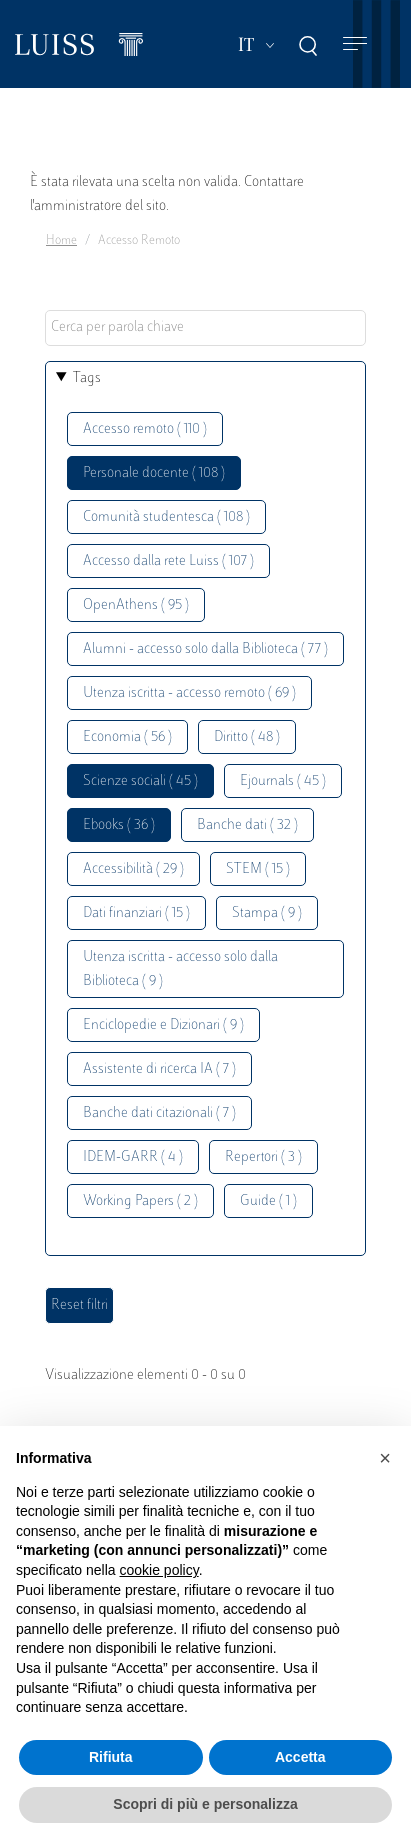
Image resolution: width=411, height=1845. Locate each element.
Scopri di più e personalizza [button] (205, 1804)
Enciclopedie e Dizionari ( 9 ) (163, 1025)
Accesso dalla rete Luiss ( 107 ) (168, 561)
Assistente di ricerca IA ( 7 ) (159, 1069)
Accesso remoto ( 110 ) (145, 429)
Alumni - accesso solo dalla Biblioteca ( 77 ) (205, 649)
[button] (385, 1458)
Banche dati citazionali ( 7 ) (159, 1113)
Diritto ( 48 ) (247, 737)
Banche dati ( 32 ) (247, 825)
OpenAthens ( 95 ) (136, 605)
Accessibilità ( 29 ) (133, 869)
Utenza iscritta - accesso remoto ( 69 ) (189, 693)
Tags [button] (87, 378)
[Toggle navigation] (355, 44)
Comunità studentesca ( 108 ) (166, 517)
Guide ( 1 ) (268, 1201)
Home (61, 241)
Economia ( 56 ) (127, 737)
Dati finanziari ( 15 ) (136, 913)
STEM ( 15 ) (258, 869)
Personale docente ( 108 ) (154, 473)
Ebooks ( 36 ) (119, 825)
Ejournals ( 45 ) (283, 781)
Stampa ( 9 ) (267, 913)
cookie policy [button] (159, 1570)
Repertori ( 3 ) (263, 1157)
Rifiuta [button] (111, 1757)
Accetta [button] (300, 1757)
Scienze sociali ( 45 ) (140, 781)
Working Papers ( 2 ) (140, 1201)
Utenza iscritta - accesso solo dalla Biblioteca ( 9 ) (180, 969)
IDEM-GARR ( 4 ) (133, 1157)
